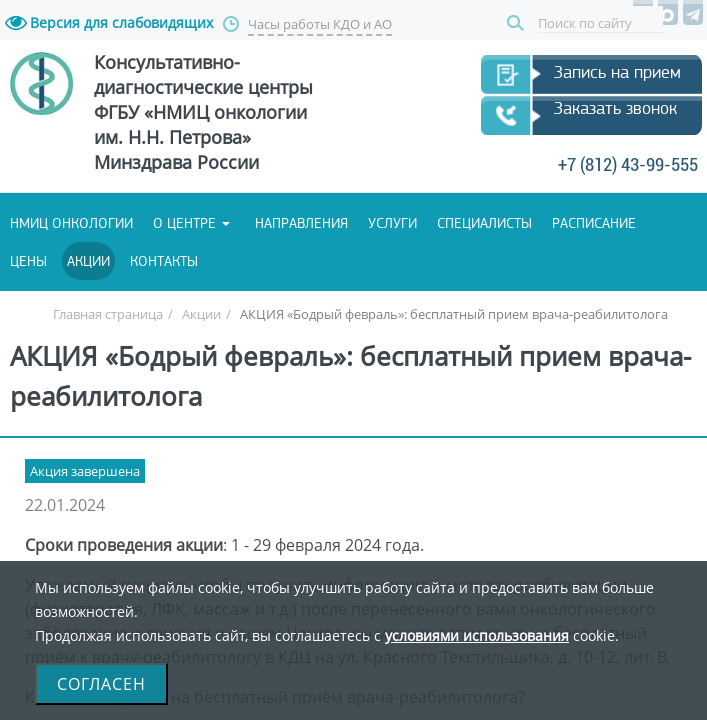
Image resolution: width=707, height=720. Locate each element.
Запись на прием (137, 135)
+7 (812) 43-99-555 (351, 233)
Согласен (101, 684)
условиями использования (477, 635)
